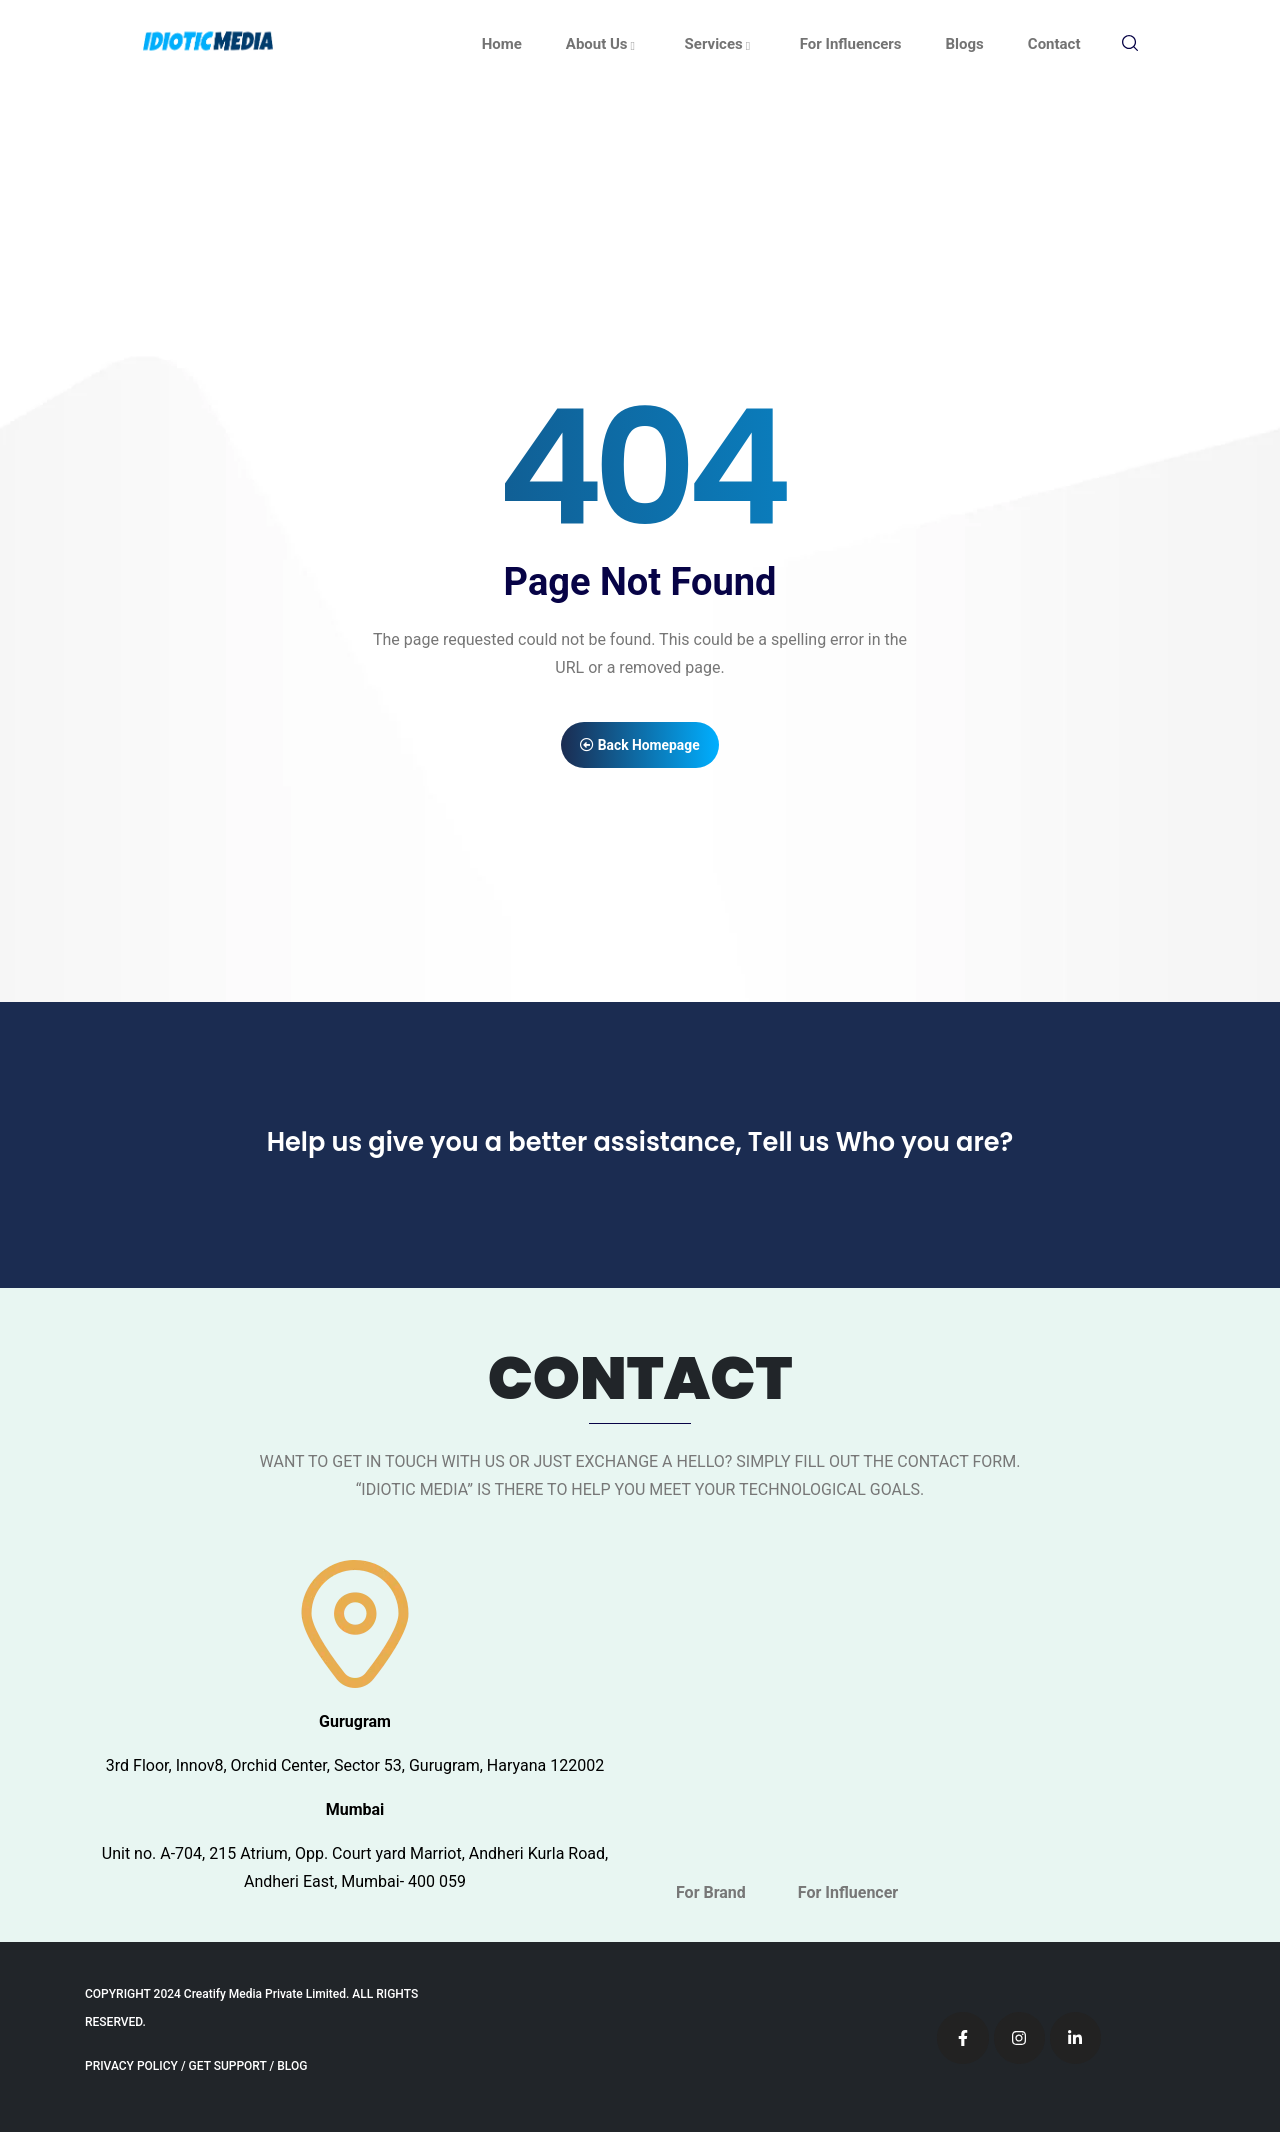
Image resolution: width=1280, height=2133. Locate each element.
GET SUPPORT (228, 2067)
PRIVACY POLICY (131, 2067)
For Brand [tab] (711, 1893)
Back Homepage (640, 745)
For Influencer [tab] (848, 1893)
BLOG (292, 2067)
